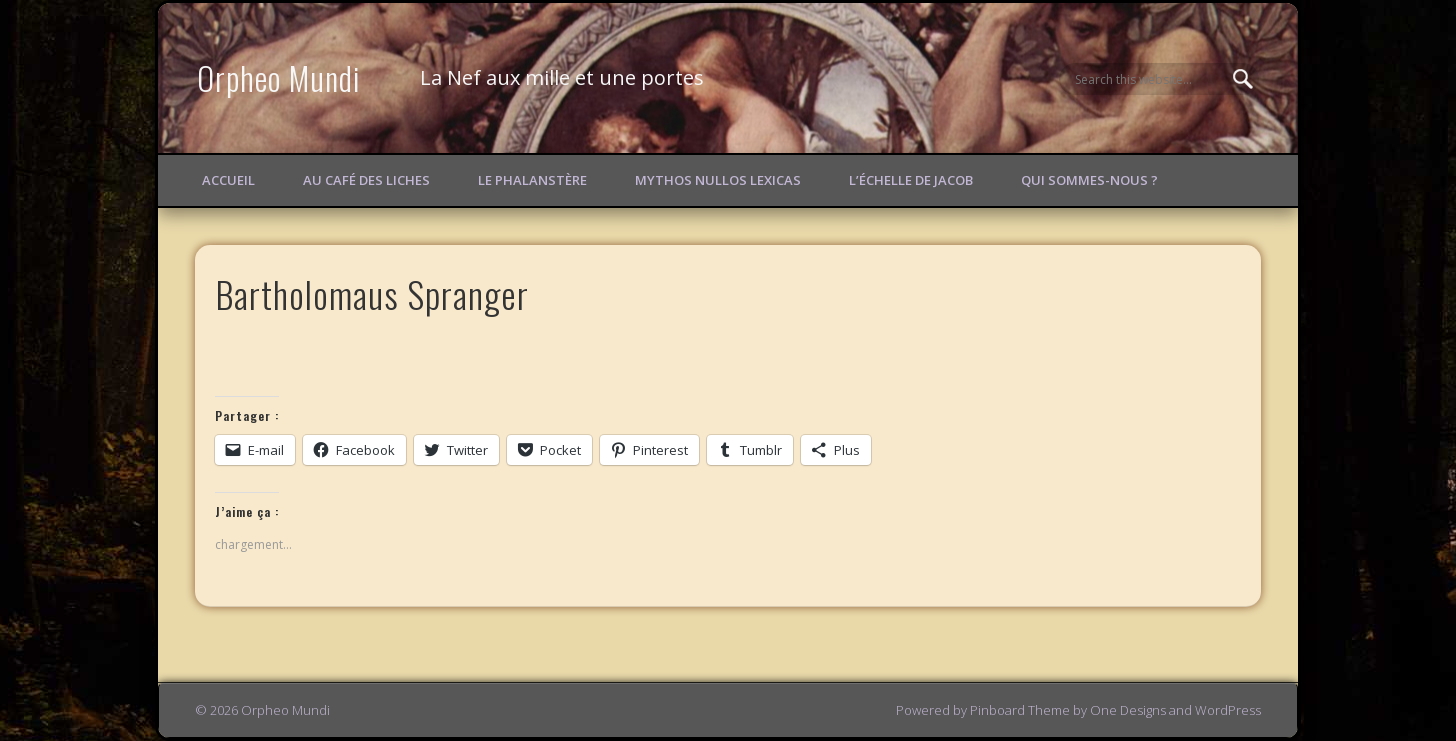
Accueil (228, 180)
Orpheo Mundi (279, 77)
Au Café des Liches (366, 180)
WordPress (1228, 710)
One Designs (1128, 710)
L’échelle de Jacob (911, 180)
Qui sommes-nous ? (1089, 180)
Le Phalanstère (532, 180)
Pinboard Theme (1020, 710)
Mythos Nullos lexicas (718, 180)
